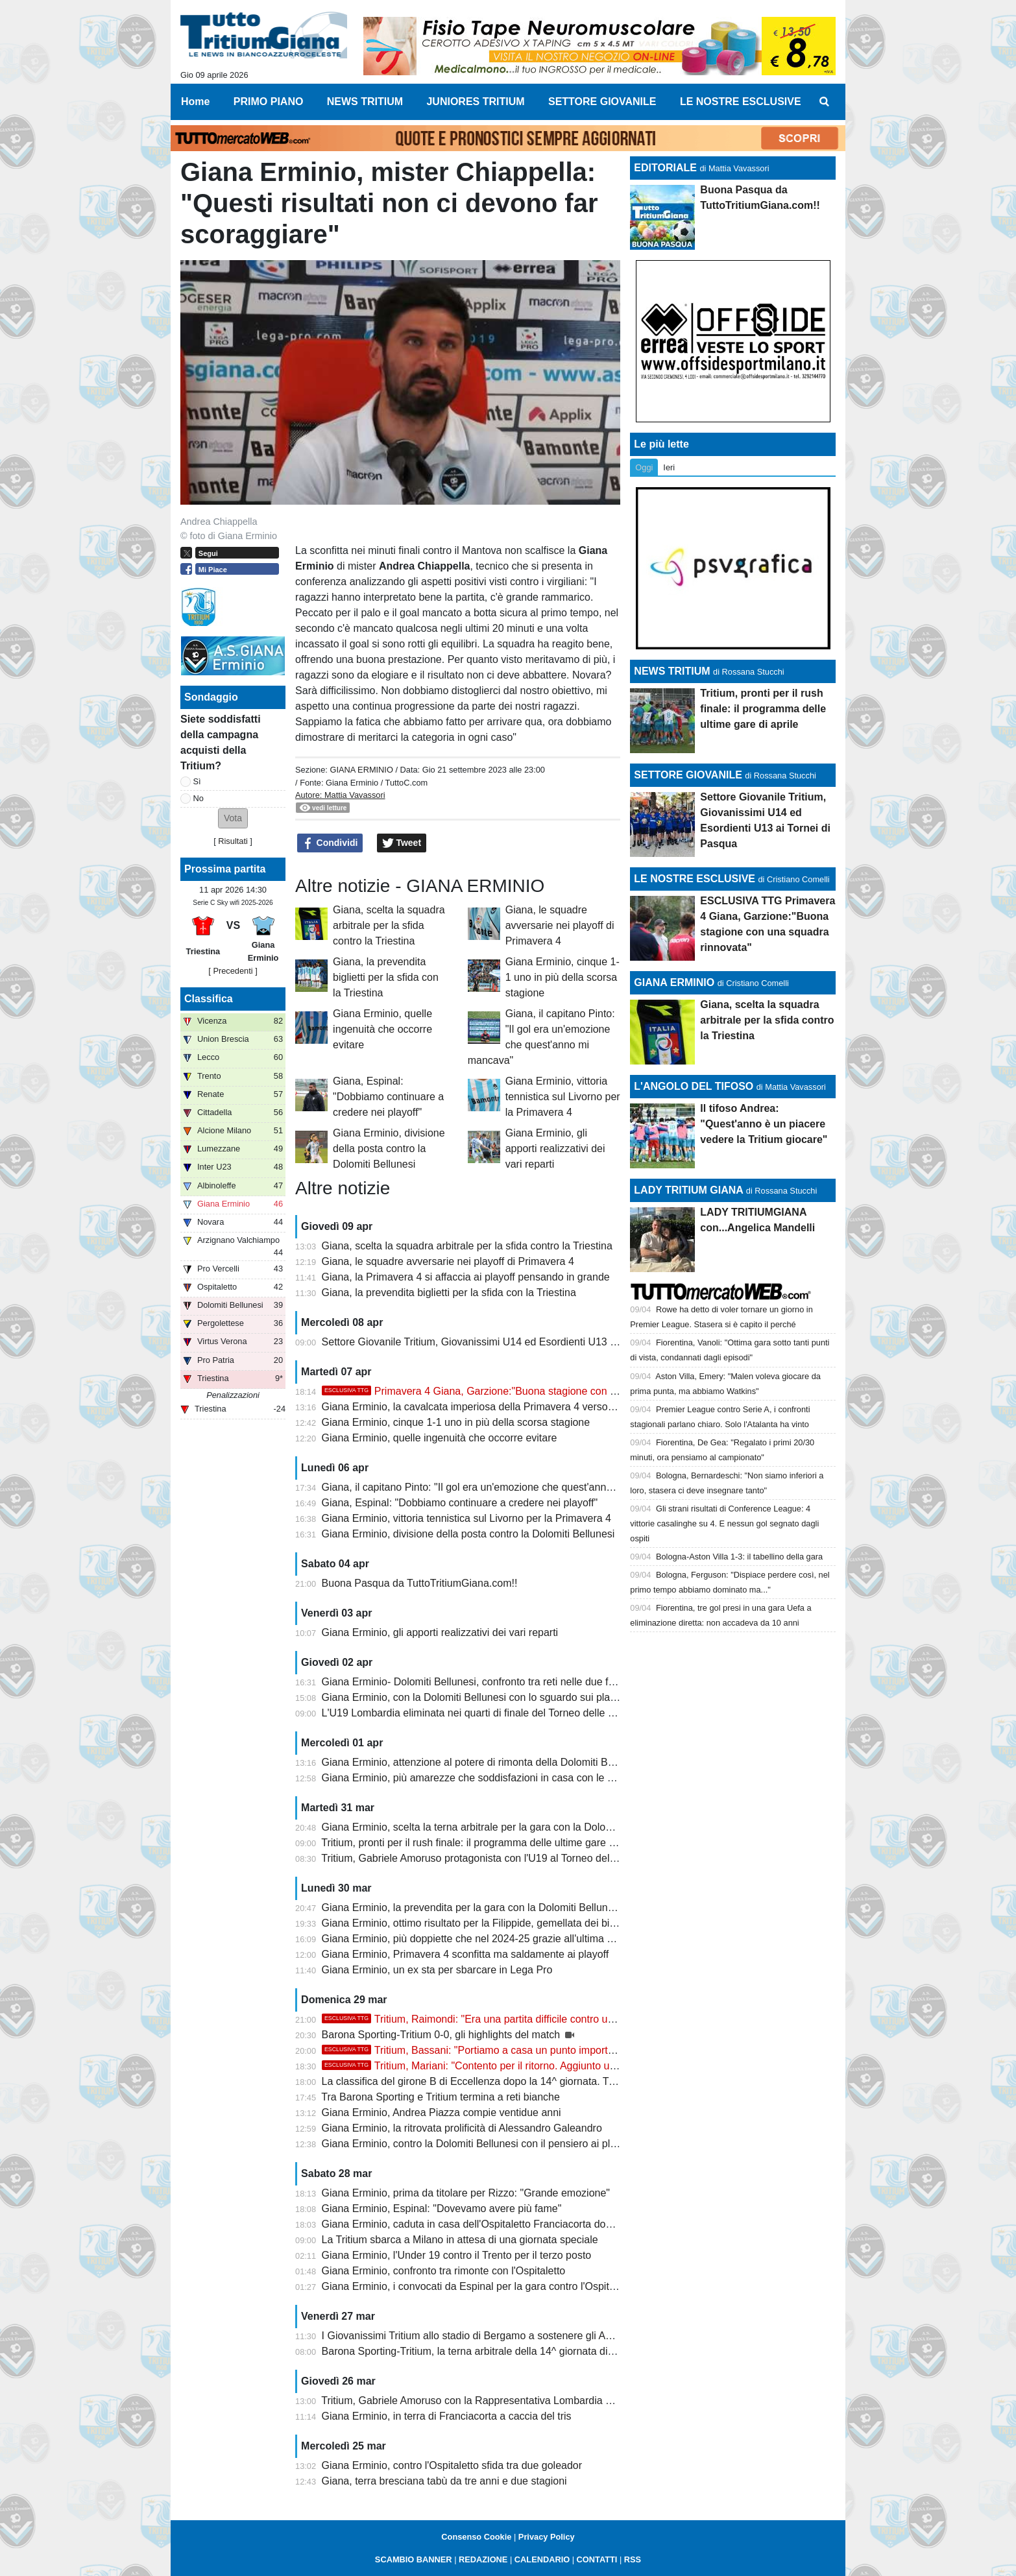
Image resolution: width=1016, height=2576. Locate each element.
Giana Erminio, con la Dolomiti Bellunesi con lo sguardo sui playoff (474, 1697)
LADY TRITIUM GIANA (688, 1190)
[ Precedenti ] (232, 971)
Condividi (330, 843)
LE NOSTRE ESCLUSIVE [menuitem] (740, 101)
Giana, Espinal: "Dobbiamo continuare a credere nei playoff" (388, 1097)
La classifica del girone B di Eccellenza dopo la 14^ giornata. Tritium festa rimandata (515, 2081)
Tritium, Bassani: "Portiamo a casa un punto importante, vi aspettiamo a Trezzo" (532, 2050)
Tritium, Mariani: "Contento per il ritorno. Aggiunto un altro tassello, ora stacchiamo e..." (548, 2065)
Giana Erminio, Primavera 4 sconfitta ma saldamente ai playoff (465, 1954)
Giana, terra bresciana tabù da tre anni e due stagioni (444, 2480)
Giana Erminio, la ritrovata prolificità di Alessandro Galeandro (462, 2128)
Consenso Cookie (476, 2537)
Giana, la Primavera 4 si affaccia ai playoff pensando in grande (466, 1276)
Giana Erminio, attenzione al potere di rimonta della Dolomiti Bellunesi (482, 1762)
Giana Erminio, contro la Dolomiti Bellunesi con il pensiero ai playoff (477, 2143)
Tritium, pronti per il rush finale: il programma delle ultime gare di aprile (483, 1842)
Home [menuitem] (195, 101)
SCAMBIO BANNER (413, 2559)
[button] (233, 818)
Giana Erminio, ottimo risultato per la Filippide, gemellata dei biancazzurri (490, 1923)
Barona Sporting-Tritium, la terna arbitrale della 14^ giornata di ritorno (481, 2351)
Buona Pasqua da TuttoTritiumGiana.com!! (420, 1583)
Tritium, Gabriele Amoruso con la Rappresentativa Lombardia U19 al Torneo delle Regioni (526, 2400)
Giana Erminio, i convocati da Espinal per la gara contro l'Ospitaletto (478, 2286)
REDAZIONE (483, 2559)
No (198, 798)
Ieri (669, 467)
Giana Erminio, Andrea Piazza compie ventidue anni (441, 2112)
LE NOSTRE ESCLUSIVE (694, 878)
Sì (197, 781)
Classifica (208, 998)
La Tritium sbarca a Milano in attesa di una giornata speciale (460, 2239)
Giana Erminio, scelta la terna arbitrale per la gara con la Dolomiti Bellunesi (494, 1827)
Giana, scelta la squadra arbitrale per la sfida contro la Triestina (389, 925)
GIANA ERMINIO (361, 770)
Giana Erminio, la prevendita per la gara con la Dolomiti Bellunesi (472, 1907)
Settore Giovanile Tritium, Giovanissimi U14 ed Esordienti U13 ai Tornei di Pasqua (510, 1341)
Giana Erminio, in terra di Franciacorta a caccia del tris (447, 2416)
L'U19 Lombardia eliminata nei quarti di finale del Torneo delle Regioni (483, 1712)
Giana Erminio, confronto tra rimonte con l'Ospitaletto (444, 2270)
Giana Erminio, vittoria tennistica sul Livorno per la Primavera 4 (562, 1097)
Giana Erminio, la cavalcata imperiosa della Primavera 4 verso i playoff (484, 1406)
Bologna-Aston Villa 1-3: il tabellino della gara (739, 1556)
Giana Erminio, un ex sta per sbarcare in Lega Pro (437, 1969)
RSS (632, 2559)
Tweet (402, 843)
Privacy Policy (546, 2537)
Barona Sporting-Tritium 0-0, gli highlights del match (442, 2034)
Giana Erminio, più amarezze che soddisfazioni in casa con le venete (480, 1777)
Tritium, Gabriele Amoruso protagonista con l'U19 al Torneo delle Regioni (488, 1858)
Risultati (233, 841)
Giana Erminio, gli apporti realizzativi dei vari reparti (555, 1148)
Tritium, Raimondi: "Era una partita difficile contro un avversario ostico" (510, 2019)
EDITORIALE (665, 167)
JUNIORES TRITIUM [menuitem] (475, 101)
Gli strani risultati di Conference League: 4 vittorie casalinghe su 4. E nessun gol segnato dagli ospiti (724, 1523)
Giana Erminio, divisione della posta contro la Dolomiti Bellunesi (389, 1148)
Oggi (644, 467)
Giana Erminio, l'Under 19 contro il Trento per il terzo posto (457, 2255)
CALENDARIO (542, 2559)
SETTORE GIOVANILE (688, 774)
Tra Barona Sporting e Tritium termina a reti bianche (440, 2096)
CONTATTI (597, 2559)
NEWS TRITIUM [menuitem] (365, 101)
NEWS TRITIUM (672, 671)
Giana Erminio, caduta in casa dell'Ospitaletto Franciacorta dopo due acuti (492, 2224)
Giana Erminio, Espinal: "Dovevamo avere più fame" (442, 2208)
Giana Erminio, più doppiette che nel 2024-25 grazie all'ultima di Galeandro (494, 1938)
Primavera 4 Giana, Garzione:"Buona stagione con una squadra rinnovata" (519, 1391)
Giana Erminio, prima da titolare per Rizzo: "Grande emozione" (466, 2192)
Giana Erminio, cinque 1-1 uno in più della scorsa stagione (562, 977)
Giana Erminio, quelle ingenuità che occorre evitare (382, 1029)
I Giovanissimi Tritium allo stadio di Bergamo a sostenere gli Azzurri (476, 2335)
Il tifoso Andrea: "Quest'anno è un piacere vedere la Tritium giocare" (763, 1124)
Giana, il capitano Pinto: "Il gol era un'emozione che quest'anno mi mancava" (498, 1487)
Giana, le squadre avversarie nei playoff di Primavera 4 (559, 925)
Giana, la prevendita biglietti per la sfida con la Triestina (386, 977)
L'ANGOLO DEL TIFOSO (693, 1086)
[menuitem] (824, 102)
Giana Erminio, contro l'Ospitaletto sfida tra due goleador (452, 2465)
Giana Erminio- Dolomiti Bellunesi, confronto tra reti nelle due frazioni (480, 1681)
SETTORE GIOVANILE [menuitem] (602, 101)
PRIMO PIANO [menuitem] (269, 101)
